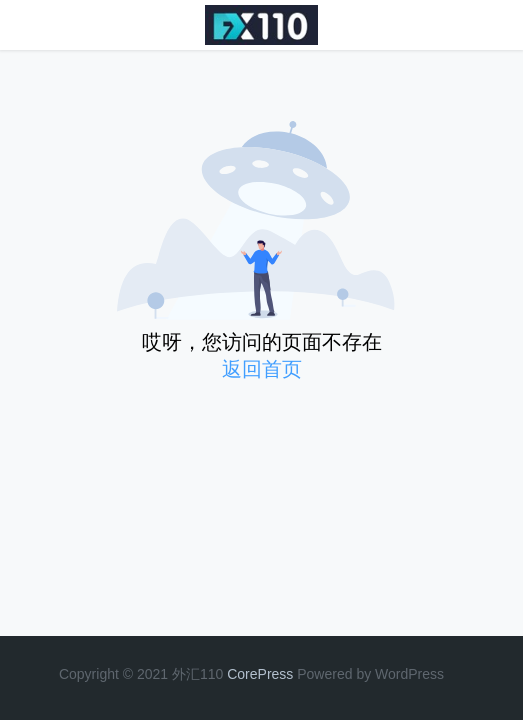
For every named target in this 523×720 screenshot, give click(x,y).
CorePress (260, 674)
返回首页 (262, 369)
